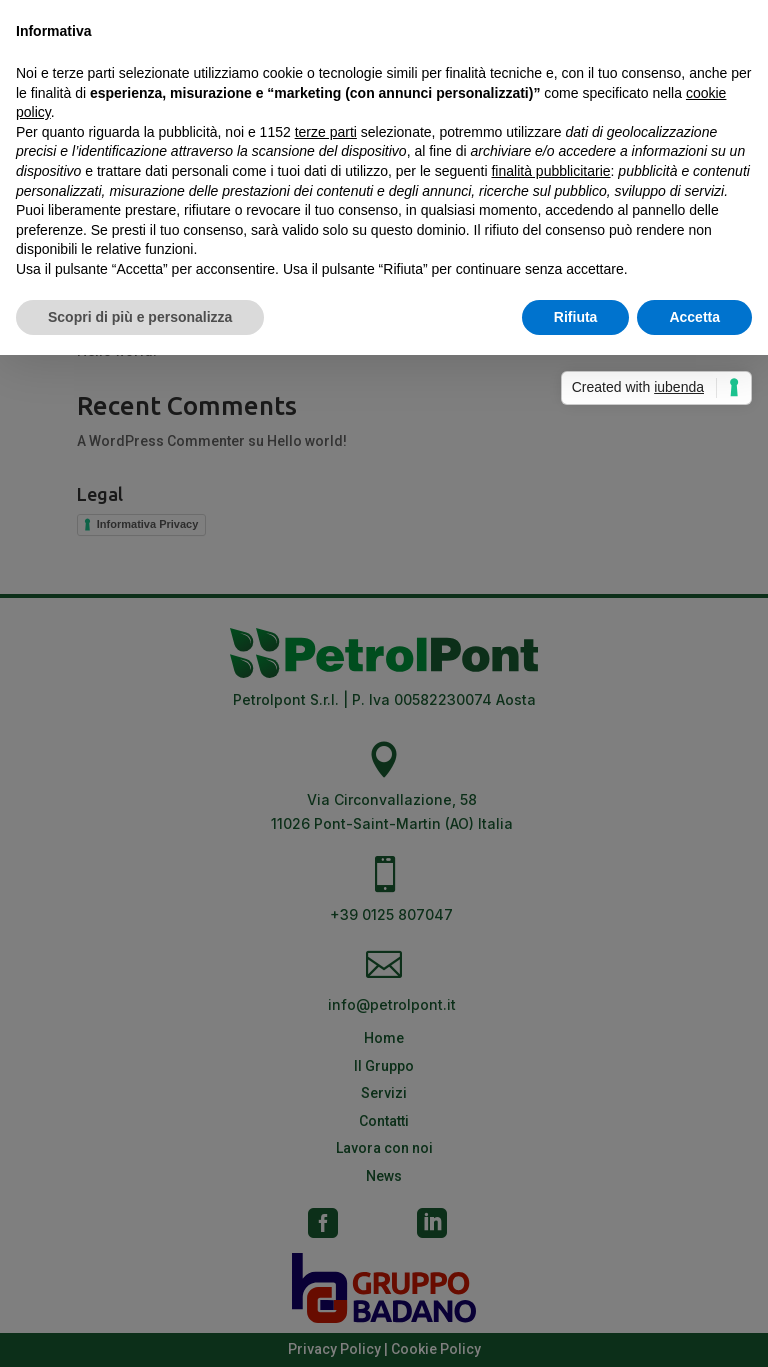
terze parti (326, 132)
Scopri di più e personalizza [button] (140, 317)
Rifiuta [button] (576, 317)
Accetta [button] (694, 317)
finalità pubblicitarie (550, 171)
